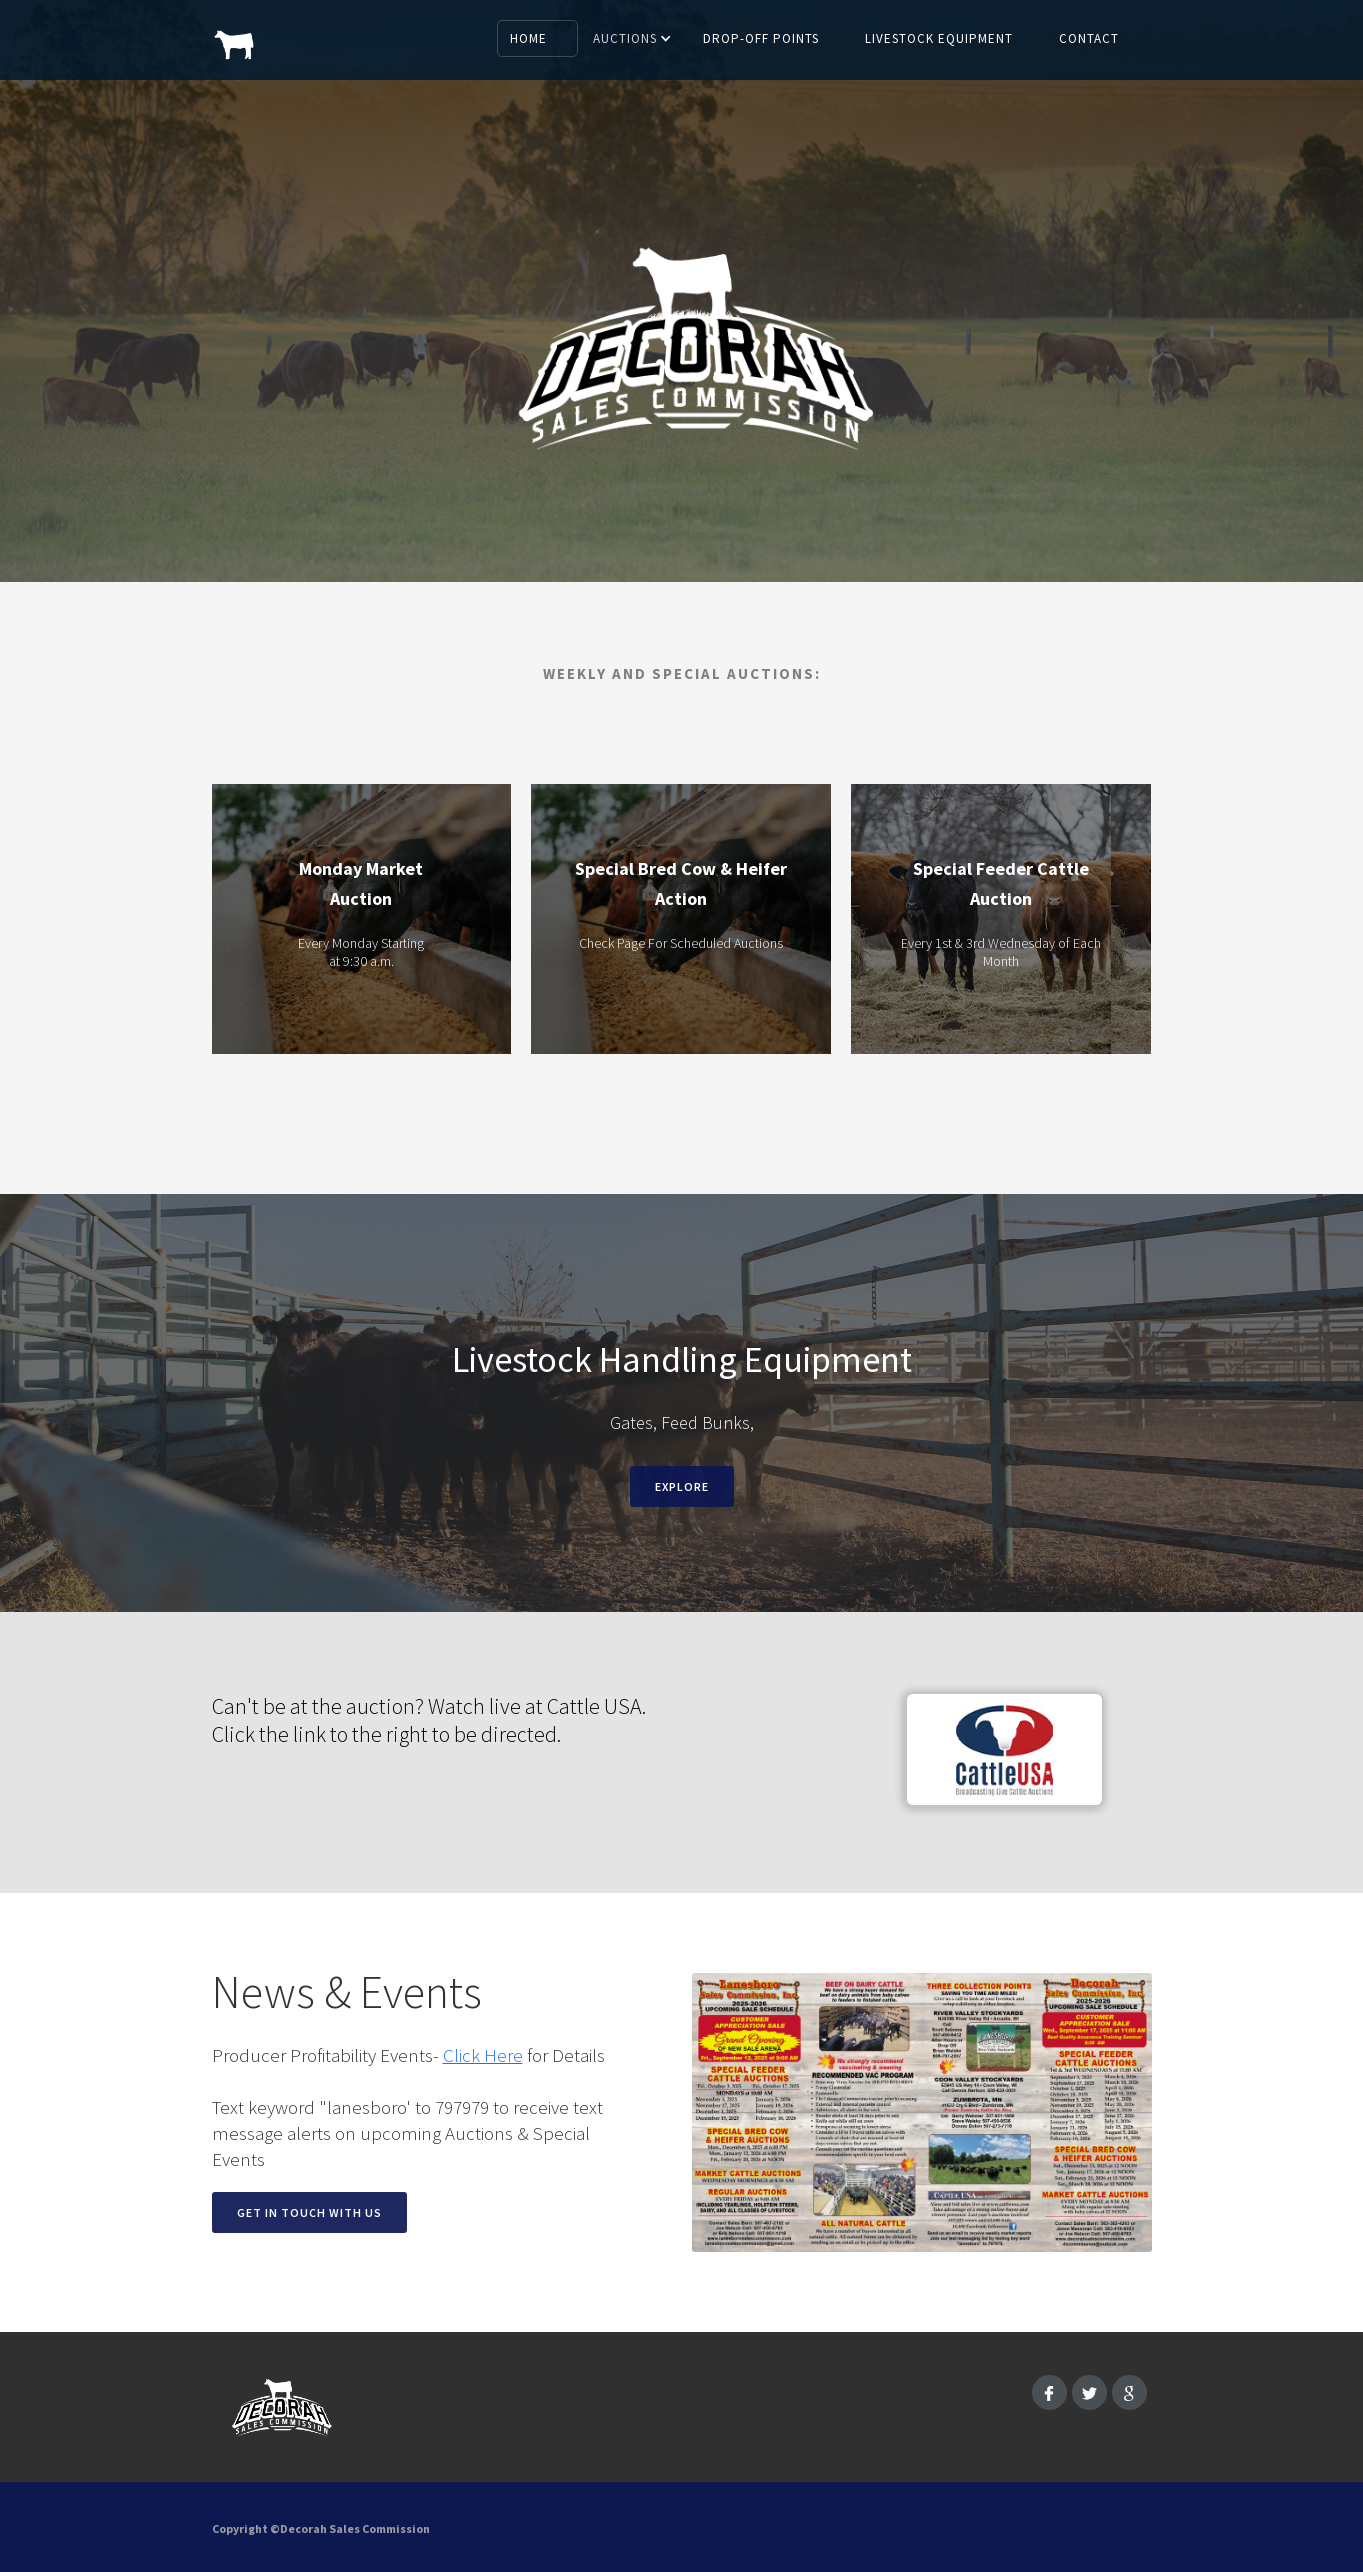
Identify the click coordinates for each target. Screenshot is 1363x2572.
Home (528, 38)
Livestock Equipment (939, 38)
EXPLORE (682, 1486)
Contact (1089, 38)
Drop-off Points (761, 38)
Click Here (483, 2055)
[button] (634, 38)
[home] (235, 35)
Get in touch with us (309, 2212)
